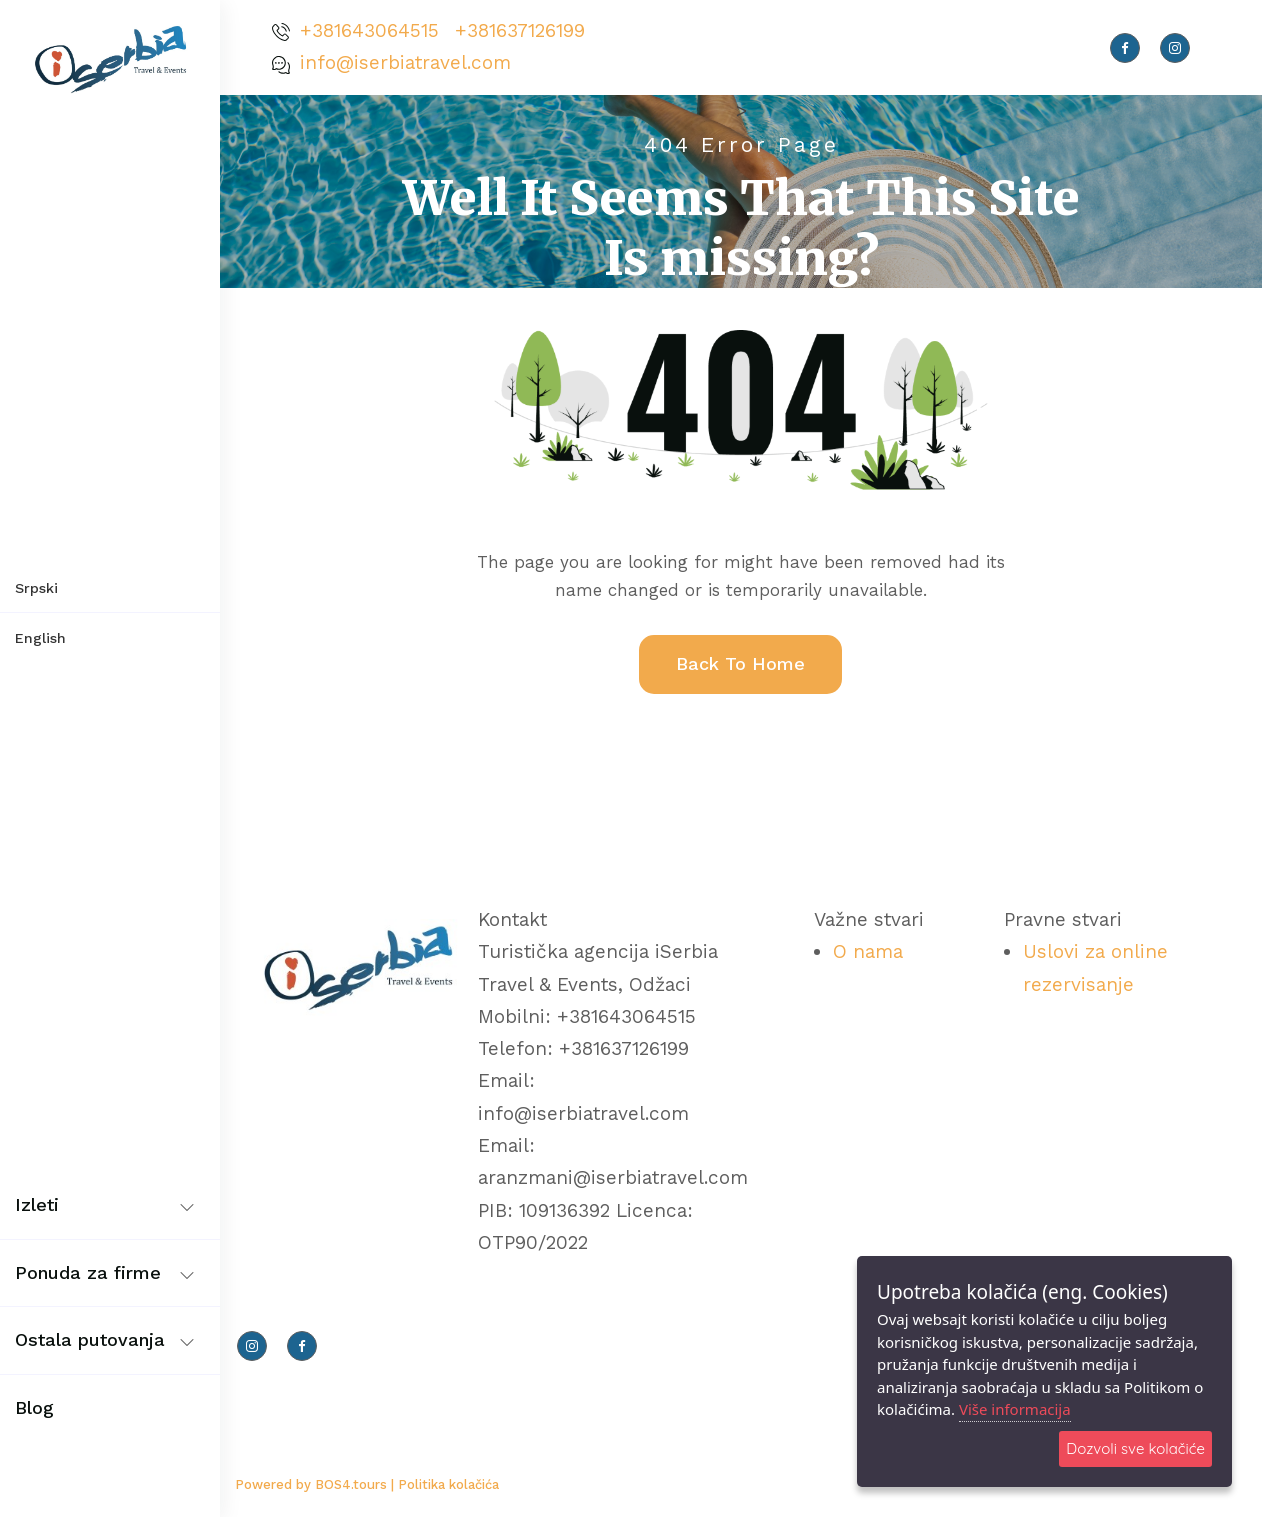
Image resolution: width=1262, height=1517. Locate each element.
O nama (868, 951)
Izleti (37, 1204)
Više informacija (1015, 1409)
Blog (34, 1407)
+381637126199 (520, 30)
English (40, 638)
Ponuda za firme (88, 1272)
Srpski (36, 588)
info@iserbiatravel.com (405, 62)
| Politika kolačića (445, 1484)
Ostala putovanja (90, 1339)
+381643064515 (369, 30)
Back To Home (740, 663)
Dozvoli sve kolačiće (1135, 1448)
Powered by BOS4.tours (313, 1484)
